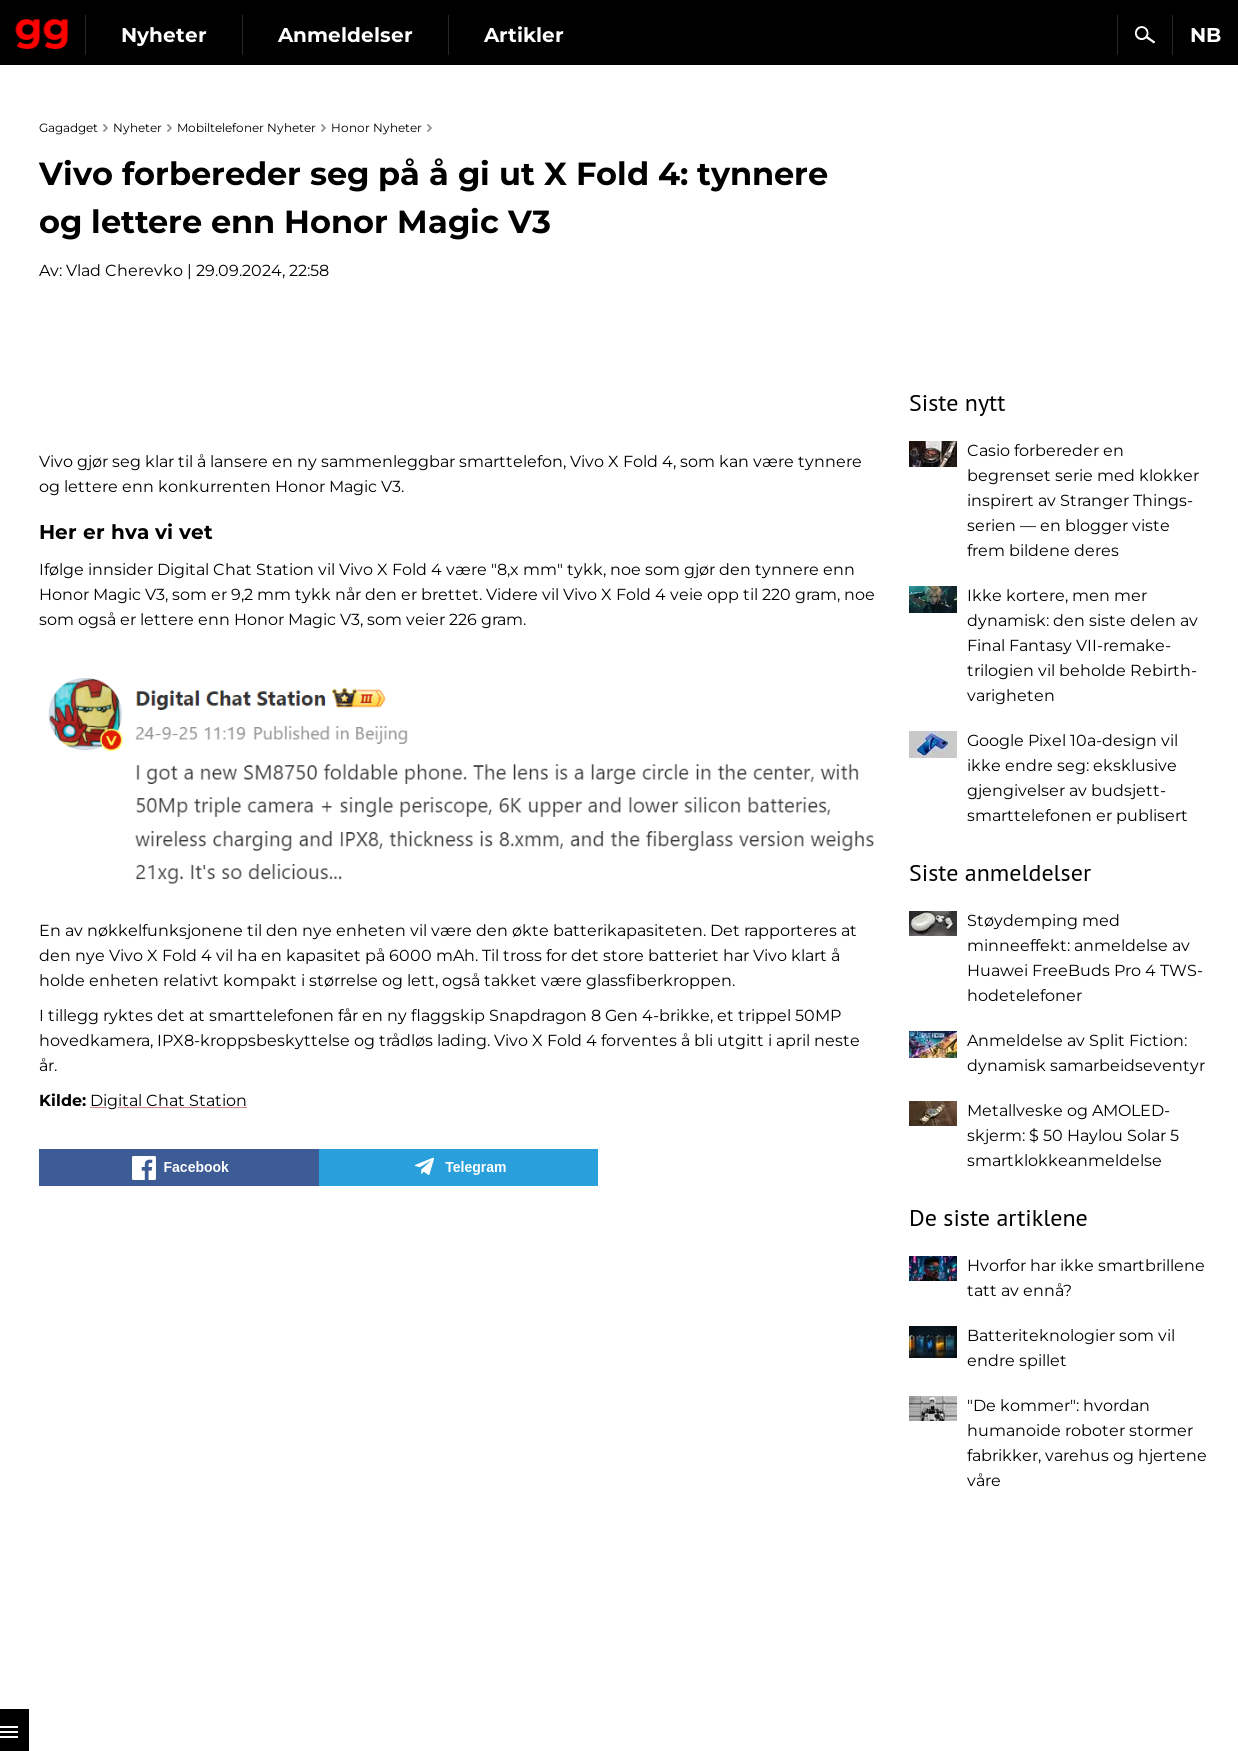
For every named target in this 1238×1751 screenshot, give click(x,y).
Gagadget (134, 26)
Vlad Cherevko (124, 270)
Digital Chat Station (168, 1573)
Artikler (708, 35)
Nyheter (348, 35)
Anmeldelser (529, 35)
